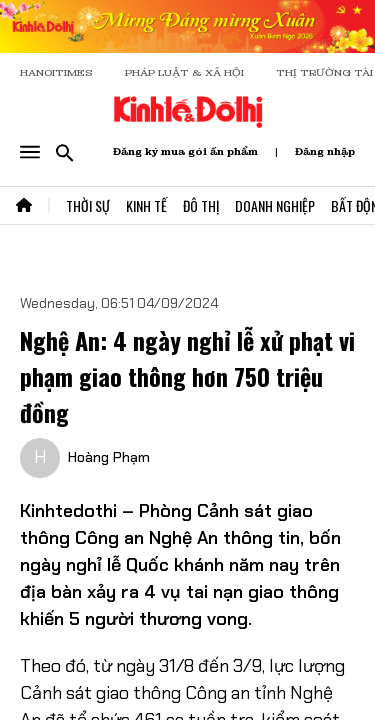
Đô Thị (201, 205)
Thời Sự (88, 205)
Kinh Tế (146, 205)
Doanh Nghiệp (275, 205)
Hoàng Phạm (109, 457)
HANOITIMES (56, 72)
